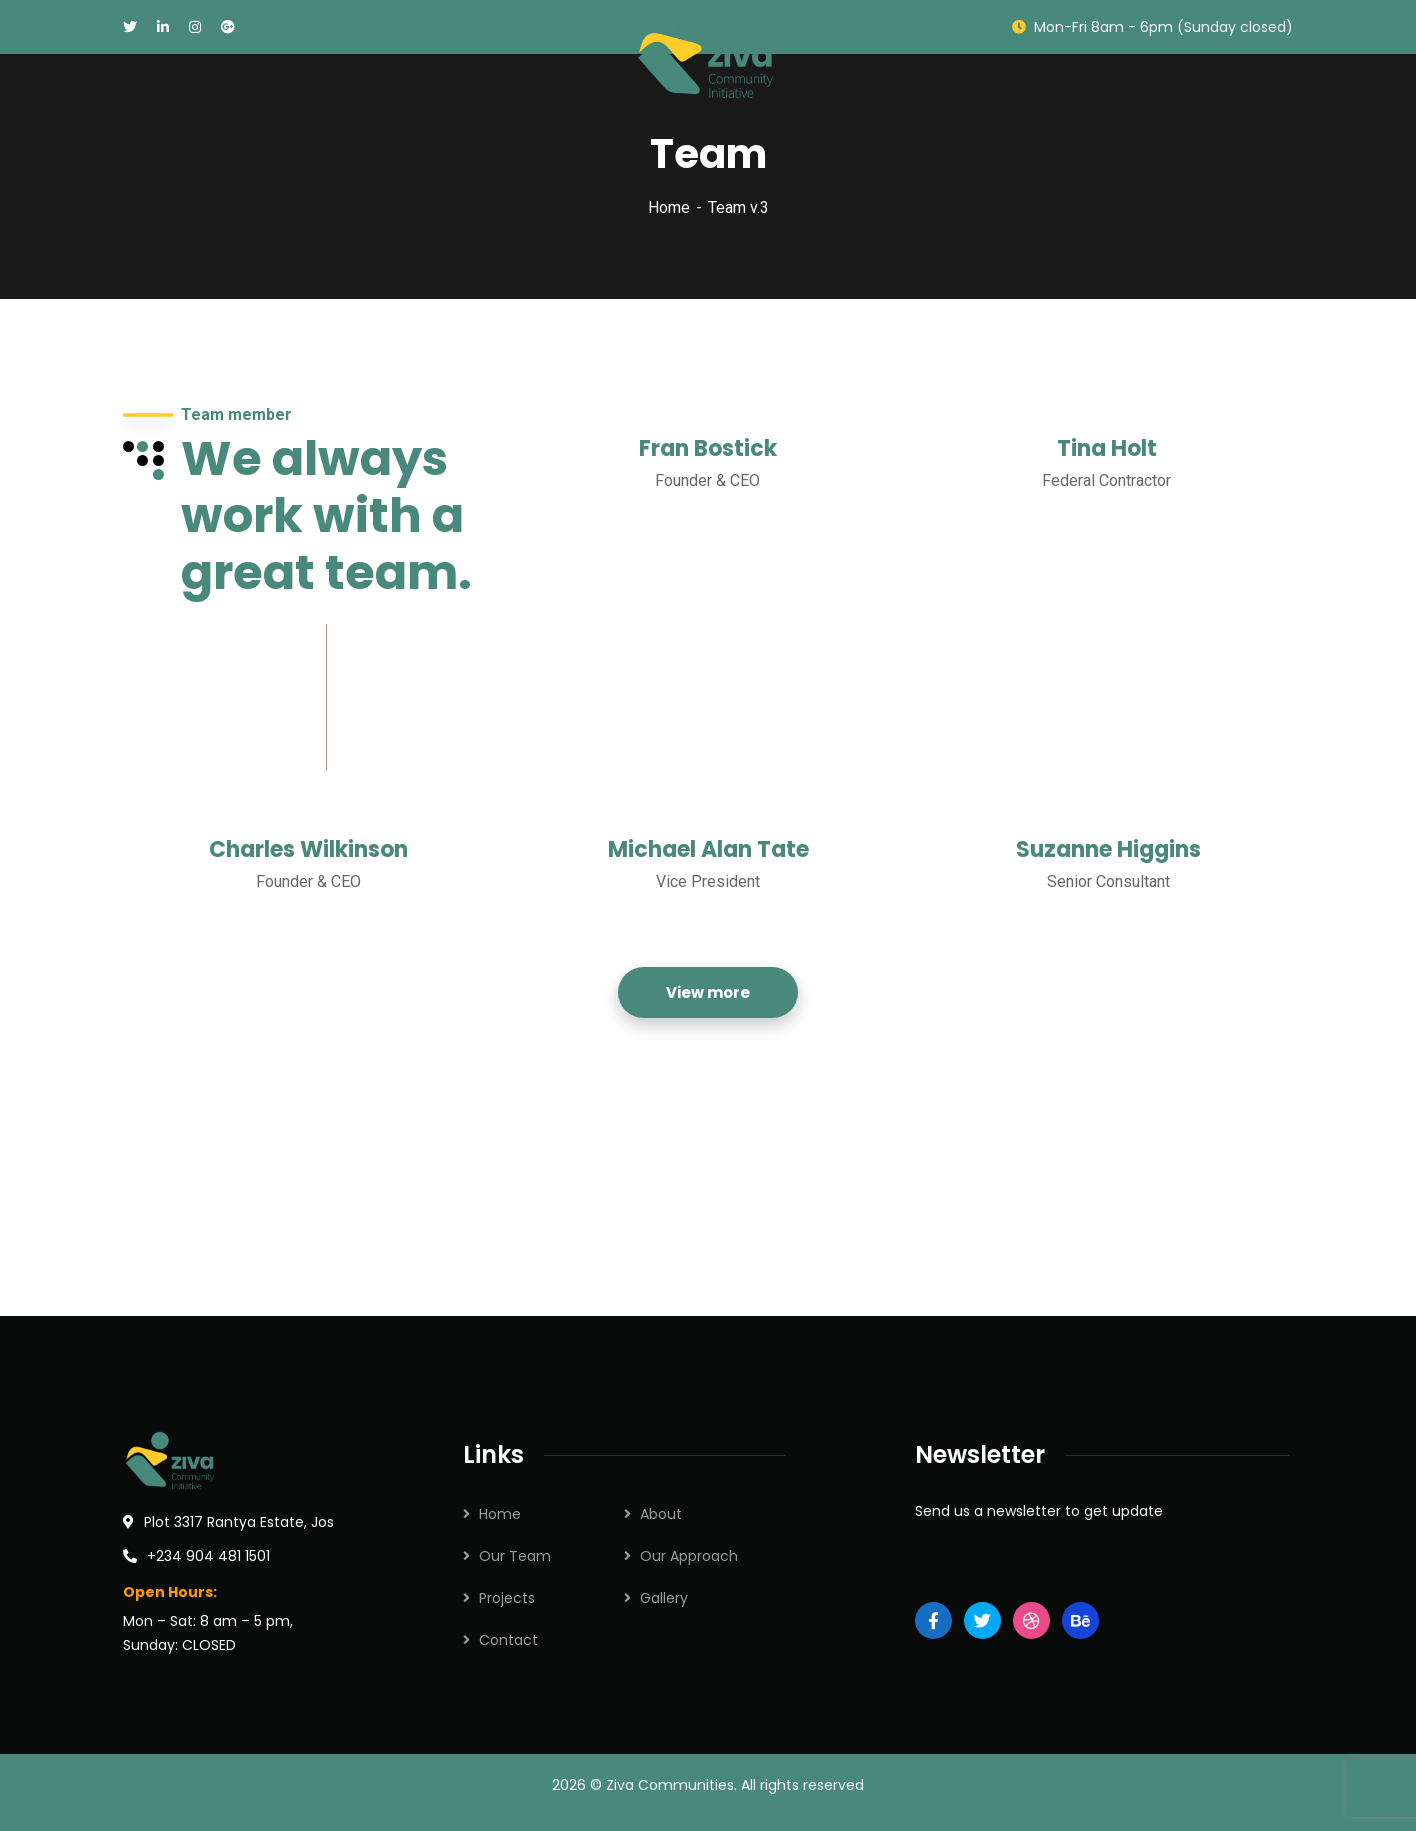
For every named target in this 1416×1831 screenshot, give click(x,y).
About (661, 1514)
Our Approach (689, 1556)
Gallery (664, 1598)
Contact (508, 1640)
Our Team (515, 1556)
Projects (507, 1598)
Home (669, 207)
